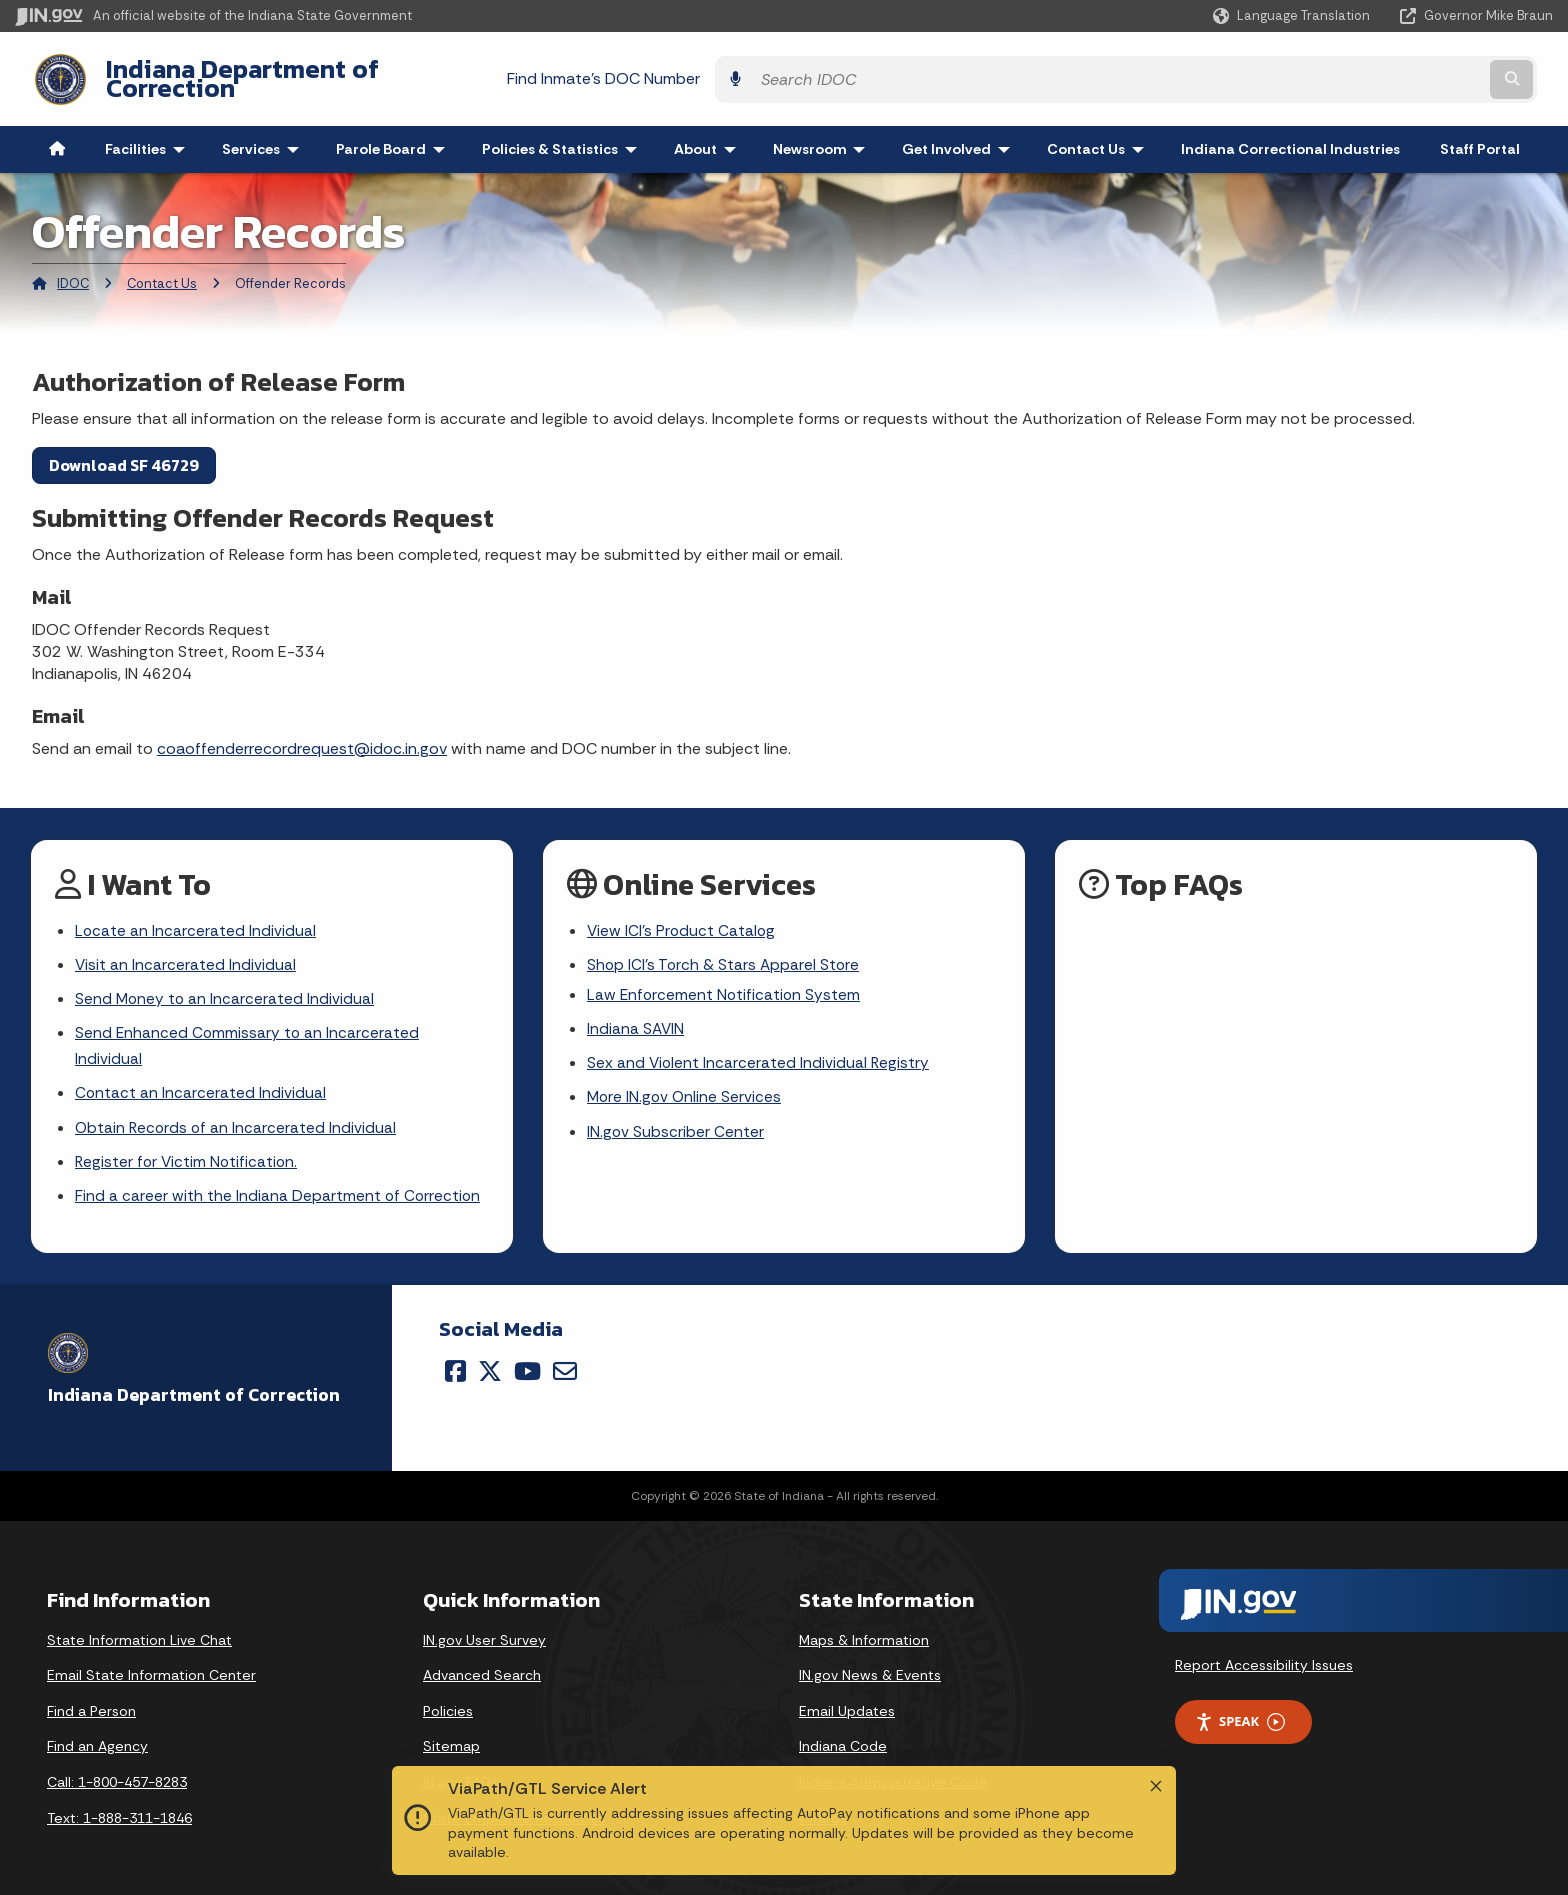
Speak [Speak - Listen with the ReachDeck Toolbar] (1240, 1716)
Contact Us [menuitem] (1100, 134)
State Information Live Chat (139, 1634)
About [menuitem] (709, 134)
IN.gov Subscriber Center (676, 1123)
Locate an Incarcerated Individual (196, 916)
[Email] (565, 1365)
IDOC (73, 268)
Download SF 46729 (124, 449)
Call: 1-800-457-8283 (117, 1777)
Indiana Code (843, 1741)
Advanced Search (482, 1670)
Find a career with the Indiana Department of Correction (279, 1189)
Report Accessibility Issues (1264, 1660)
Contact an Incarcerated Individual (201, 1084)
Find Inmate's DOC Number (1080, 70)
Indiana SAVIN (636, 1017)
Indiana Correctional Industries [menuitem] (1290, 134)
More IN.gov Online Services (686, 1088)
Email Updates (847, 1705)
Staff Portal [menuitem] (1480, 134)
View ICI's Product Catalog (682, 916)
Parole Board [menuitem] (395, 134)
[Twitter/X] (490, 1365)
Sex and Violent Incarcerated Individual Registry (759, 1052)
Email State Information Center (151, 1670)
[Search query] (1364, 71)
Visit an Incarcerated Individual (186, 951)
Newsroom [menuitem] (823, 134)
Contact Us (162, 268)
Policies (448, 1705)
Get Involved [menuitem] (960, 134)
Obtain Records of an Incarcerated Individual (237, 1119)
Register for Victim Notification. (188, 1154)
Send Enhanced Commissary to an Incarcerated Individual (248, 1035)
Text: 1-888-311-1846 (119, 1812)
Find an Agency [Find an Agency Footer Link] (97, 1741)
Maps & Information (864, 1634)
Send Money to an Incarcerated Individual (226, 986)
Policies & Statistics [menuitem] (564, 134)
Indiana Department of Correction (290, 71)
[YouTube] (527, 1365)
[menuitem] (57, 134)
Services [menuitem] (265, 134)
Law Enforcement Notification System (725, 982)
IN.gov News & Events (870, 1670)
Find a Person (91, 1705)
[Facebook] (455, 1365)
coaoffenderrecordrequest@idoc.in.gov (302, 732)
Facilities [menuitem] (149, 134)
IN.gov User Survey (484, 1634)
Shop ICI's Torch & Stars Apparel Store (725, 951)
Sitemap (451, 1741)
